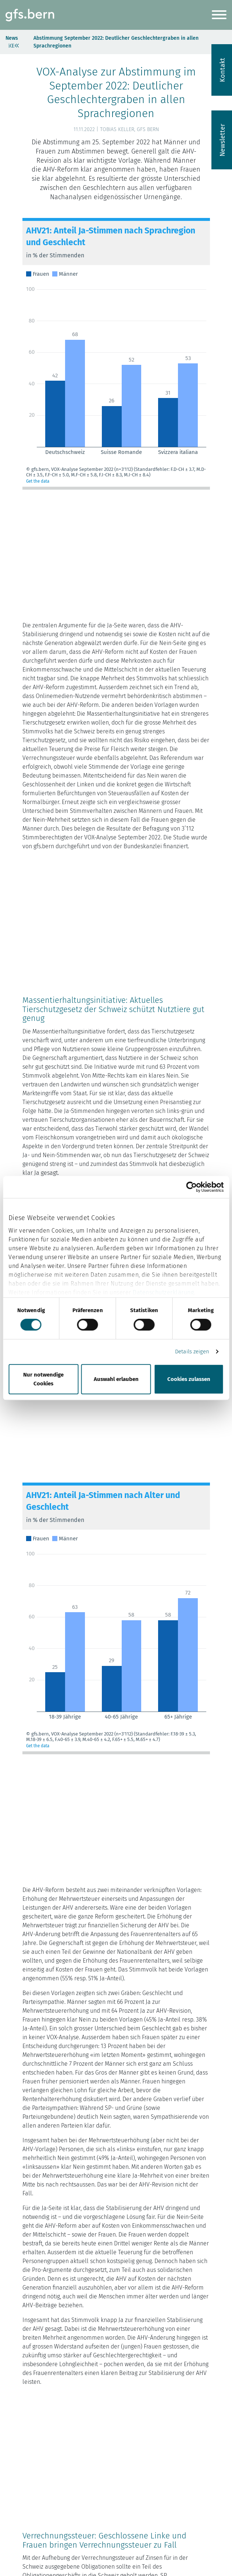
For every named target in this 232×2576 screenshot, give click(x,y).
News (12, 38)
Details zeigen (192, 1351)
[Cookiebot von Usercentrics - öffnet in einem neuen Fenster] (191, 1186)
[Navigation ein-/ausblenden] (219, 16)
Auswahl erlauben (116, 1379)
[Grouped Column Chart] (116, 354)
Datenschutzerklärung (163, 1292)
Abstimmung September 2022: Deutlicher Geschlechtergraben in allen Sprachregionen (116, 42)
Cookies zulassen (188, 1379)
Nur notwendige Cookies (43, 1379)
